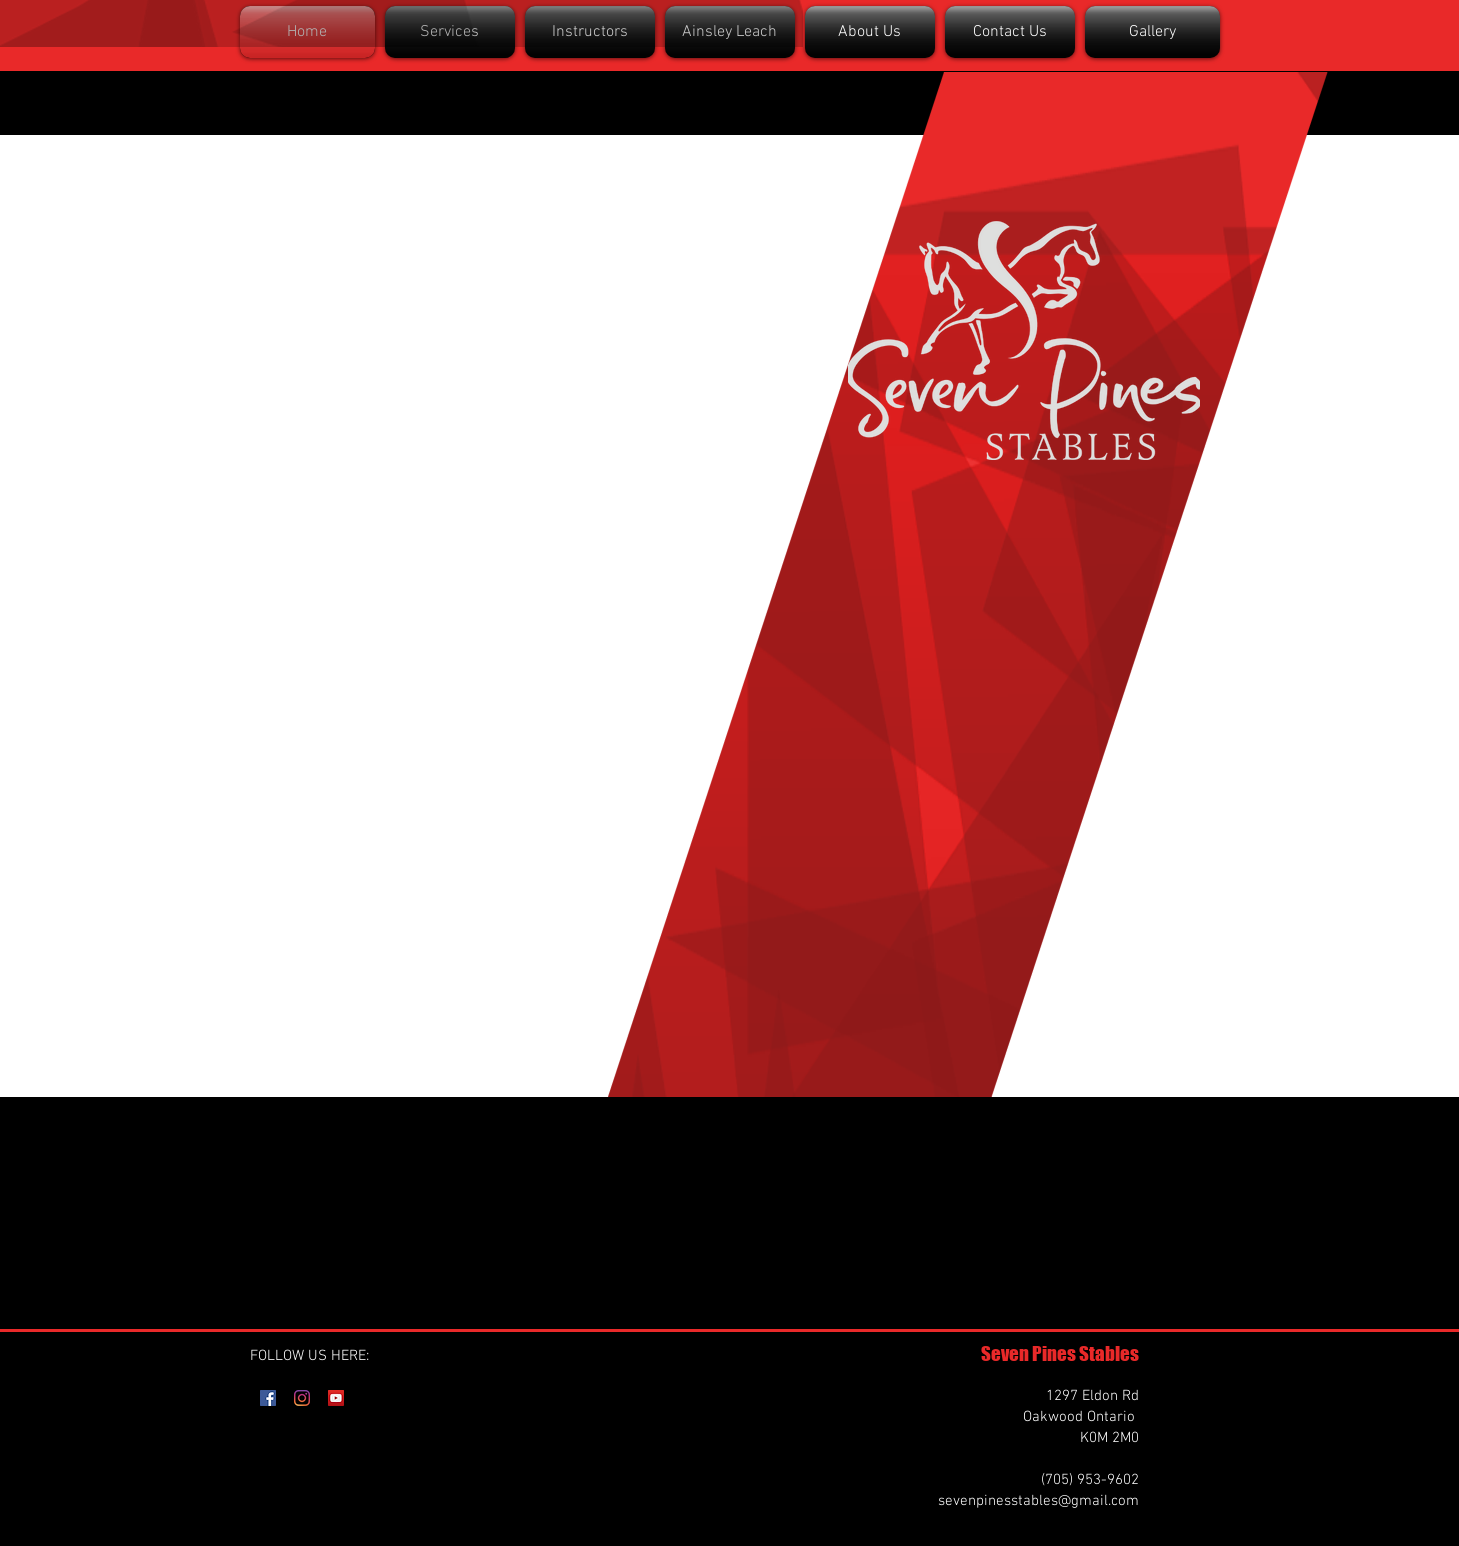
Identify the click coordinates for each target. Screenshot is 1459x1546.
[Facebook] (268, 1398)
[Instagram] (302, 1398)
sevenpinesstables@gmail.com (1038, 1501)
